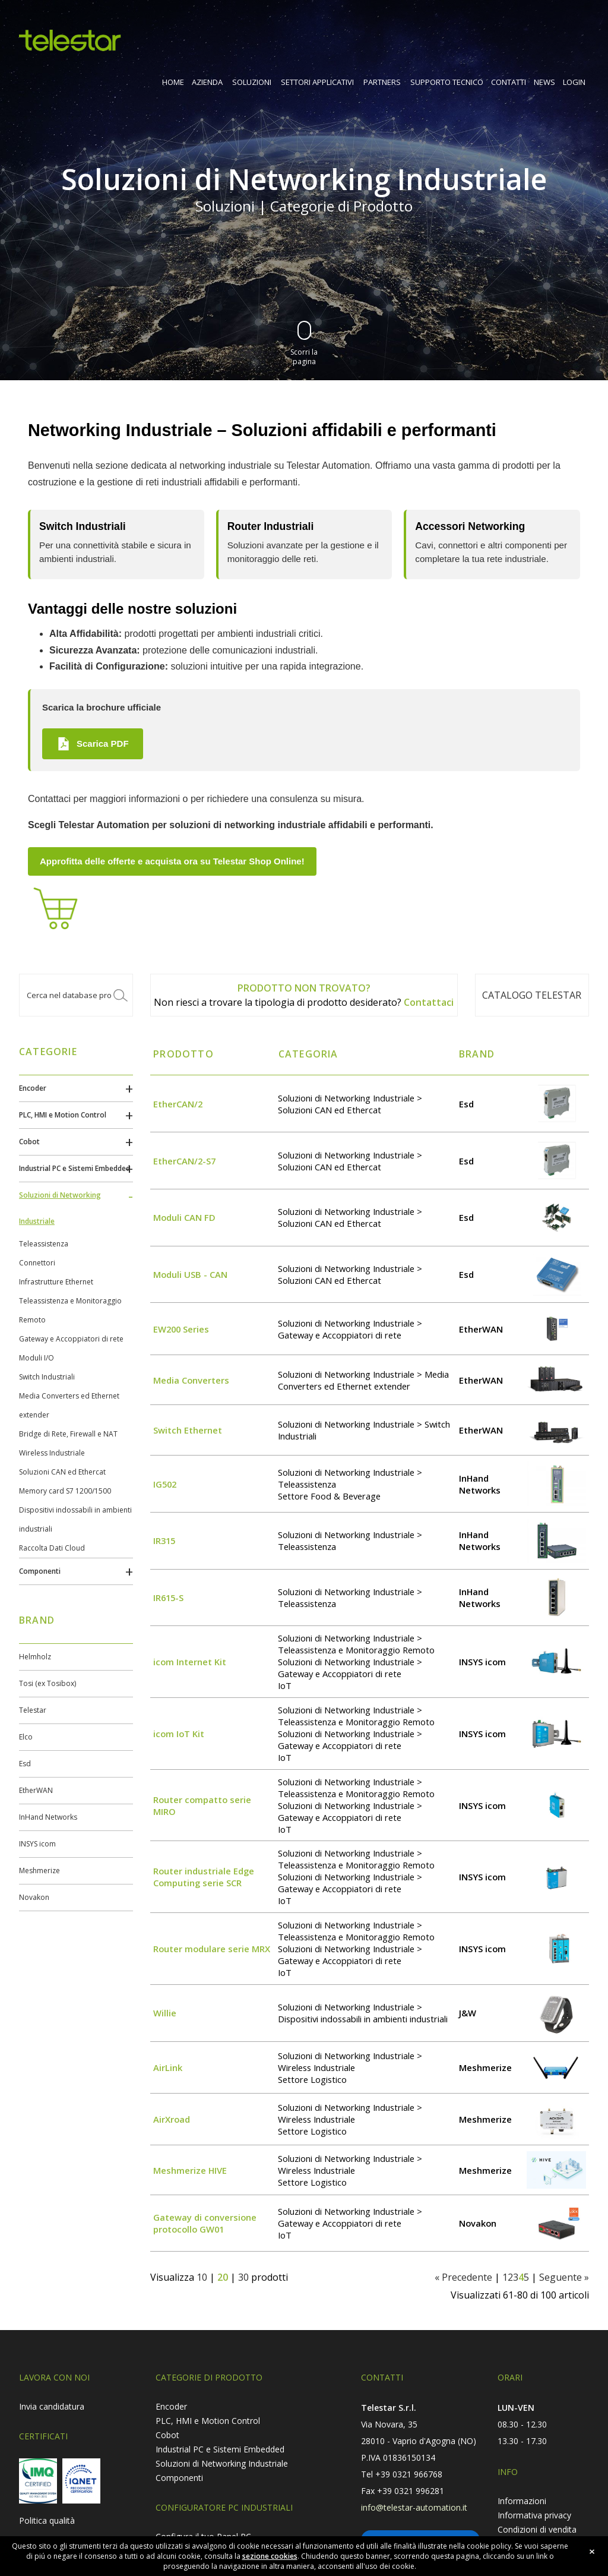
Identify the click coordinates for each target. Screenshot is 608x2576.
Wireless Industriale (52, 1453)
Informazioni (522, 2500)
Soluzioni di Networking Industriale (222, 2463)
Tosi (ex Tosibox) (47, 1683)
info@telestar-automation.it (414, 2507)
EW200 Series (181, 1329)
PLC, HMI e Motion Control (62, 1115)
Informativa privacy (534, 2515)
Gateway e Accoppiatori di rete (71, 1339)
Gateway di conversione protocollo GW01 (204, 2223)
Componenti (40, 1571)
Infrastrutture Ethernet (56, 1282)
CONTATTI (508, 82)
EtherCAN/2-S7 (184, 1161)
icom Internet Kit (189, 1662)
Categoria (308, 1053)
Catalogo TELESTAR (531, 995)
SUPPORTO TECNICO (446, 82)
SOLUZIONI (251, 82)
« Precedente (463, 2277)
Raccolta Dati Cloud (52, 1548)
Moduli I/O (36, 1358)
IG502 (164, 1484)
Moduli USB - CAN (190, 1274)
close (592, 2552)
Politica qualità (47, 2520)
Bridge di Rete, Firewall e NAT (68, 1434)
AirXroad (171, 2119)
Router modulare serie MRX (211, 1949)
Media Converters (191, 1380)
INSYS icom (37, 1844)
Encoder (32, 1088)
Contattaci (429, 1002)
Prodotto (183, 1053)
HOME (173, 82)
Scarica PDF (92, 744)
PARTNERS (382, 82)
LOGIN (574, 82)
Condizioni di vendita (537, 2529)
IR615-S (168, 1597)
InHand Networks (48, 1817)
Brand (477, 1053)
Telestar (32, 1710)
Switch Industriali (47, 1377)
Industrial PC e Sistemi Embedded (74, 1168)
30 (243, 2277)
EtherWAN (36, 1790)
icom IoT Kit (178, 1734)
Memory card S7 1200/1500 (65, 1491)
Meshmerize (39, 1870)
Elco (26, 1737)
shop (578, 35)
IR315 (164, 1540)
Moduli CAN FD (184, 1217)
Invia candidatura (51, 2406)
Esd (25, 1764)
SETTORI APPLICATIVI (317, 82)
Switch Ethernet (187, 1430)
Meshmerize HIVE (190, 2170)
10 (202, 2277)
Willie (164, 2013)
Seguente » (564, 2277)
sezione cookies (269, 2557)
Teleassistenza (43, 1244)
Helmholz (35, 1657)
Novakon (34, 1897)
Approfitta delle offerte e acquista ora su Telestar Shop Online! (172, 861)
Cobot (29, 1142)
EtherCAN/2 (177, 1104)
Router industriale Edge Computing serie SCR (203, 1877)
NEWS (544, 82)
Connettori (37, 1263)
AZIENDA (207, 82)
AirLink (167, 2067)
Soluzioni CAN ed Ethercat (62, 1472)
